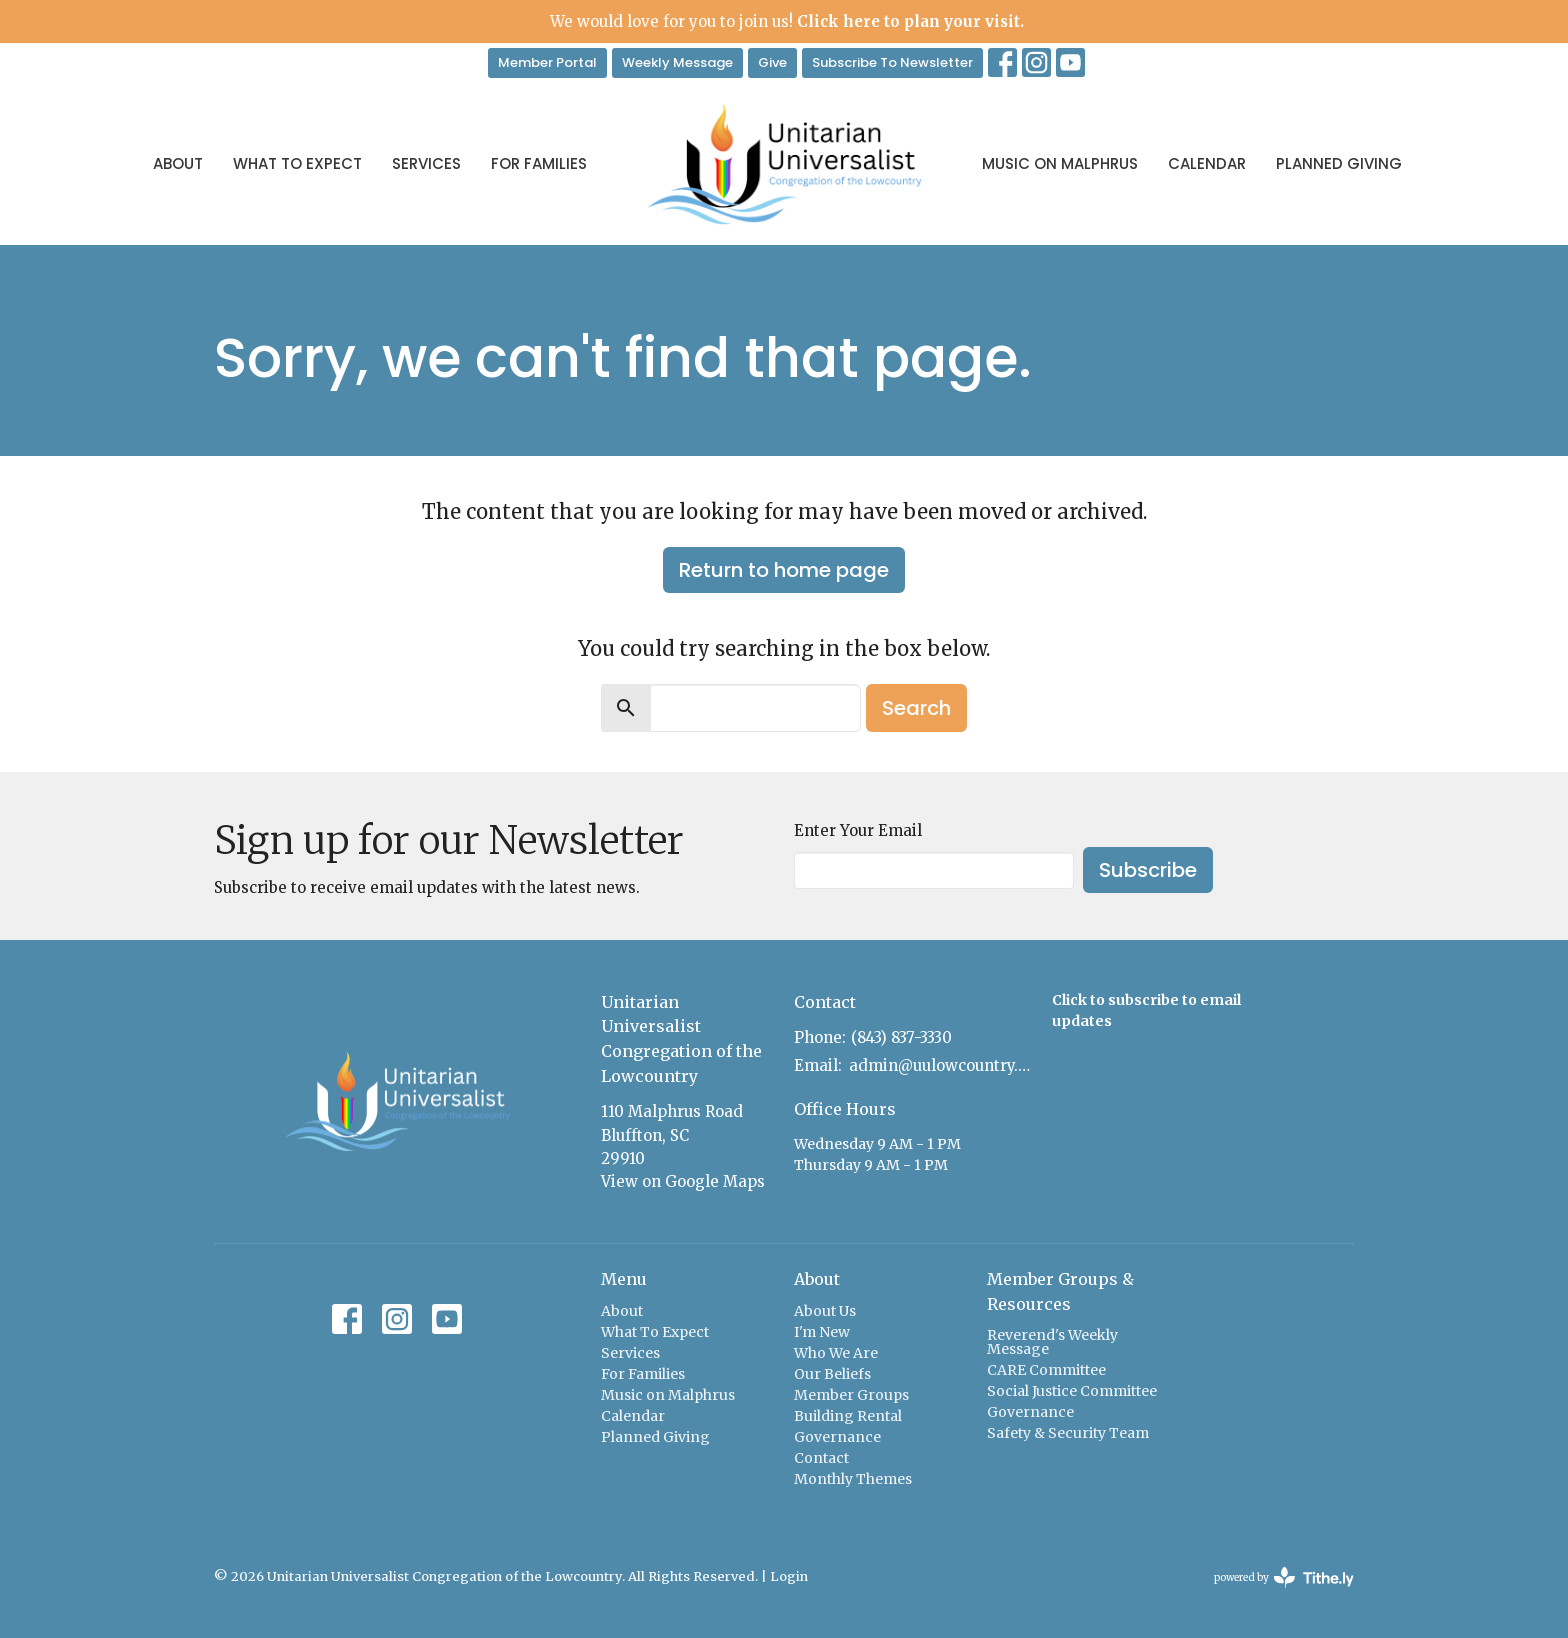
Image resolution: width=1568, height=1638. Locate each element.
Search (916, 708)
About (178, 163)
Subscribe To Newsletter (892, 62)
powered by (1284, 1577)
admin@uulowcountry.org (940, 1065)
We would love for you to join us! (787, 21)
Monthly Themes (853, 1479)
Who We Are (836, 1353)
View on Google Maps (683, 1181)
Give (772, 62)
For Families (539, 163)
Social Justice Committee (1072, 1391)
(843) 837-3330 (901, 1037)
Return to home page (784, 570)
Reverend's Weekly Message (1052, 1342)
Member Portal (547, 62)
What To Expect (297, 163)
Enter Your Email (858, 830)
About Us (825, 1311)
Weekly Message (677, 62)
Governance (837, 1437)
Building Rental (848, 1416)
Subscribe (1148, 870)
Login (789, 1576)
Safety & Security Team (1068, 1433)
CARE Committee (1046, 1370)
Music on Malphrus (1060, 163)
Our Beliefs (832, 1374)
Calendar (1207, 163)
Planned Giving (1339, 163)
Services (426, 163)
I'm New (822, 1332)
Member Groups (851, 1395)
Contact (821, 1458)
